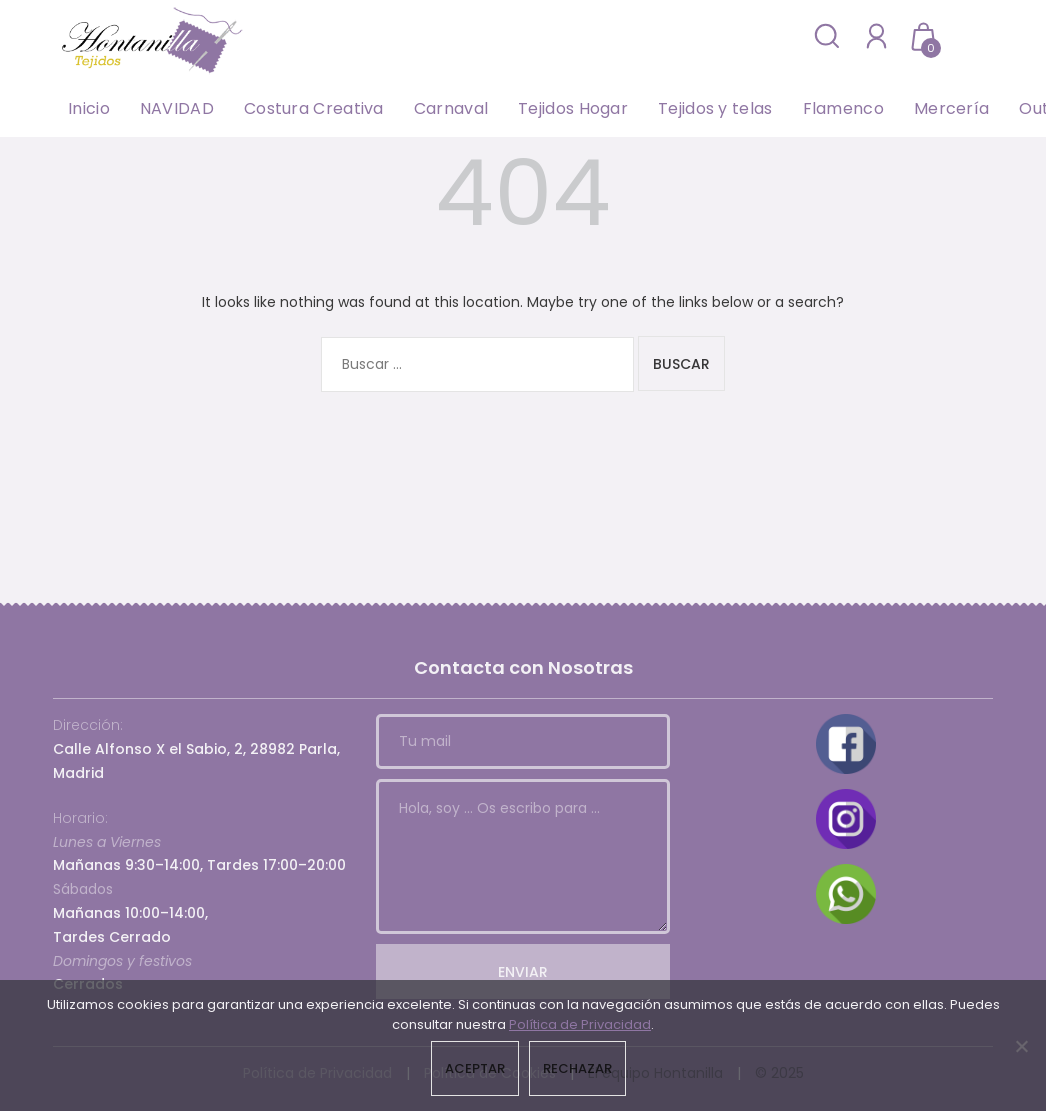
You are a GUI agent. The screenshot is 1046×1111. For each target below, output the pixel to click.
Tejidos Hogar (573, 108)
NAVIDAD (177, 108)
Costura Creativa (314, 108)
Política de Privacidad (580, 1024)
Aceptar (475, 1068)
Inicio (89, 108)
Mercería (951, 108)
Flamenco (843, 108)
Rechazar (577, 1068)
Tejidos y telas (715, 108)
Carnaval (451, 108)
